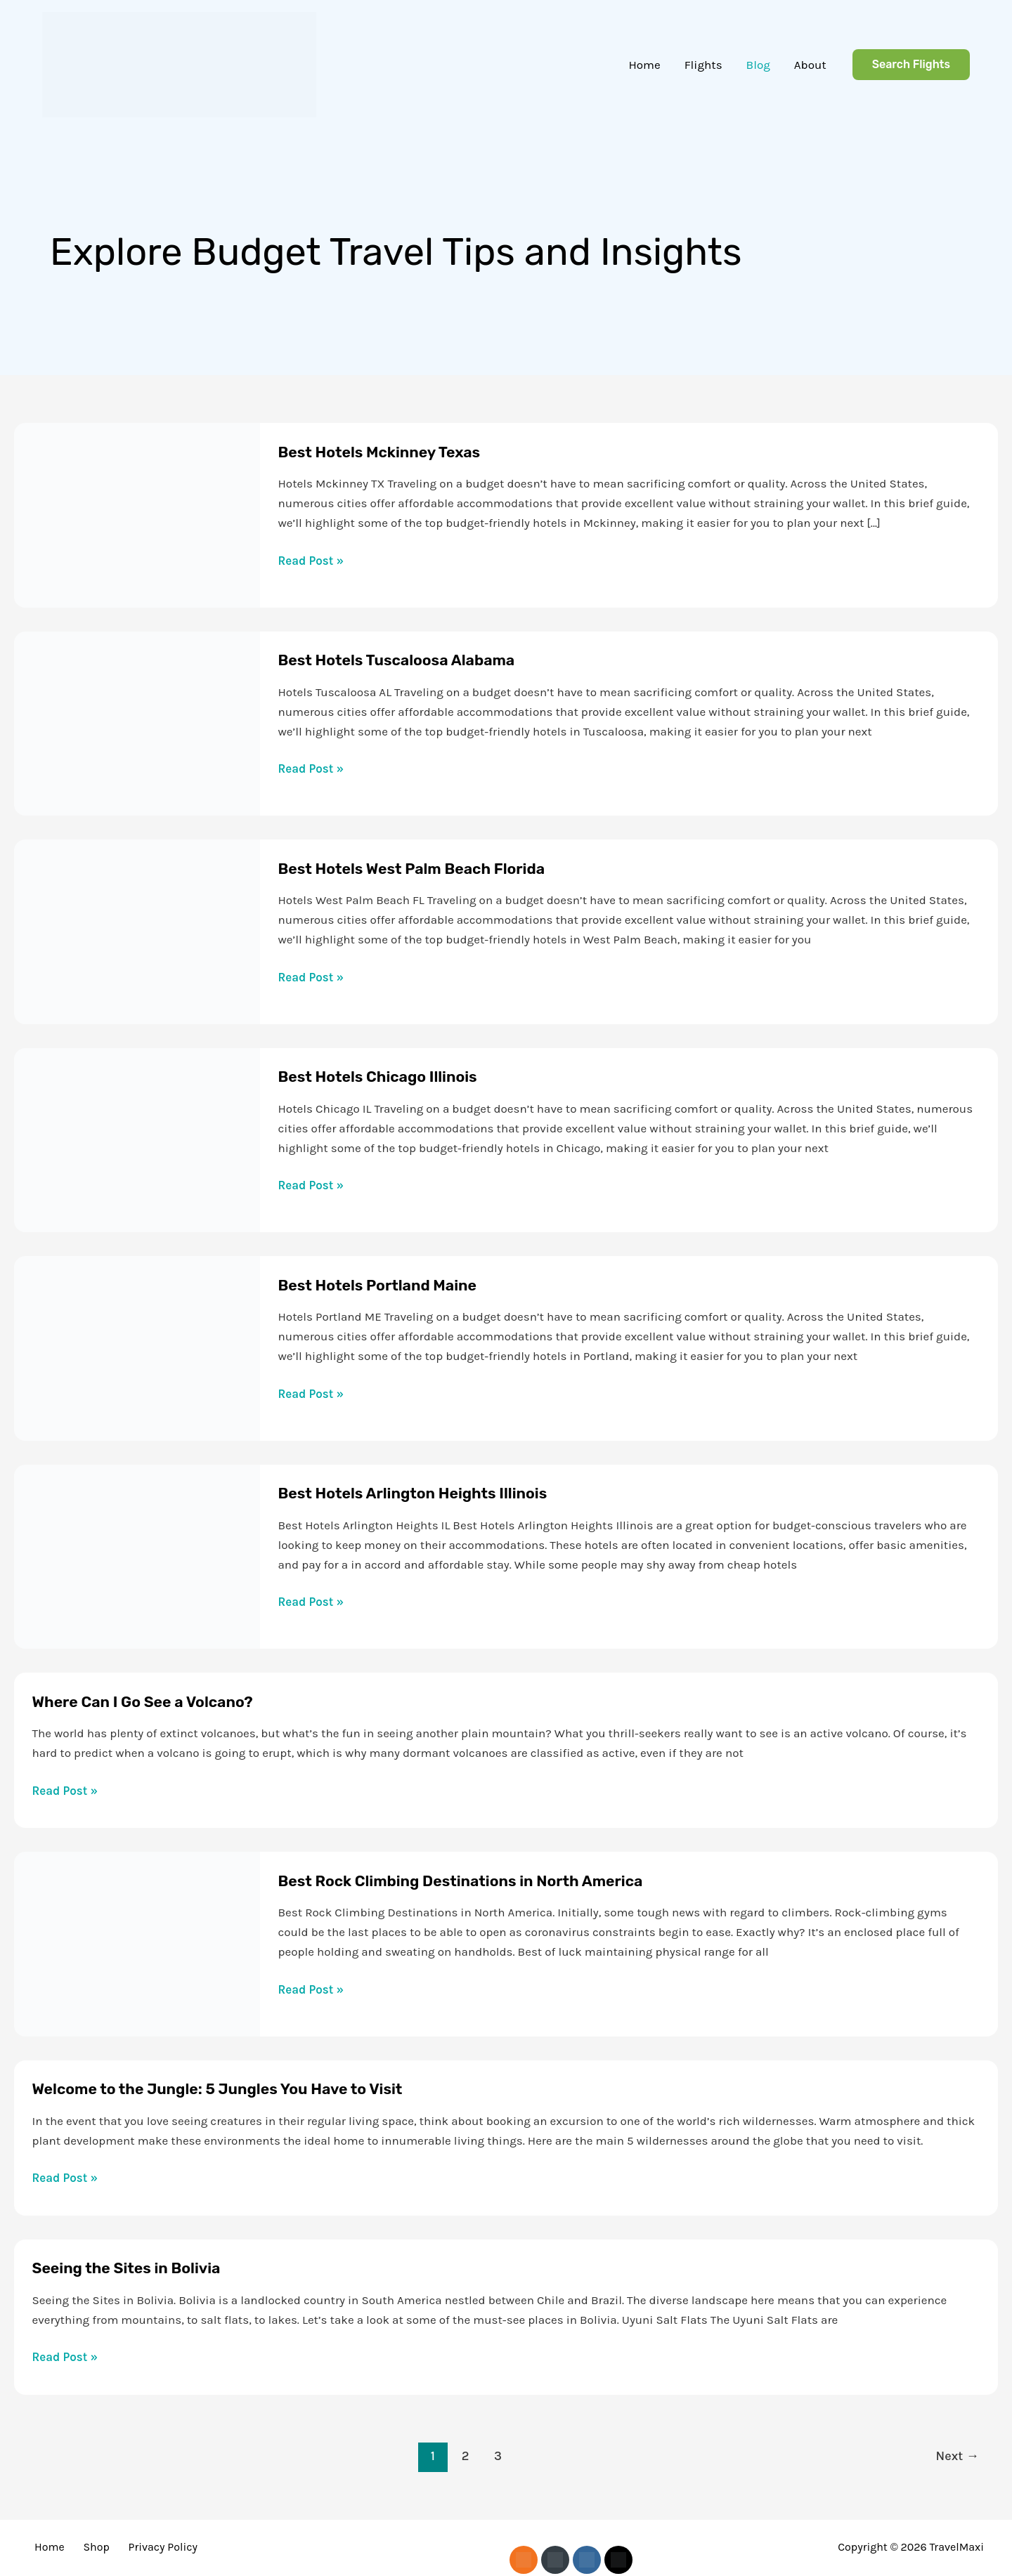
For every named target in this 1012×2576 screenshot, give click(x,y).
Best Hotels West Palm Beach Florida (428, 868)
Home (644, 65)
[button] (911, 65)
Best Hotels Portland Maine (390, 1285)
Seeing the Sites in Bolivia (138, 2267)
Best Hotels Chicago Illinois (390, 1076)
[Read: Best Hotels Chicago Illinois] (137, 1139)
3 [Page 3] (498, 2456)
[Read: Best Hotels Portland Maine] (137, 1347)
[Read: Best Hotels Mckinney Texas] (137, 513)
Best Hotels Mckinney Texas (392, 452)
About (810, 65)
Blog (758, 65)
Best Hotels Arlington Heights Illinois (429, 1493)
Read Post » (311, 560)
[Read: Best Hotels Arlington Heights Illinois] (137, 1555)
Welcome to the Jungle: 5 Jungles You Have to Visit (241, 2088)
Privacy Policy (141, 2547)
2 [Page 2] (465, 2456)
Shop (83, 2547)
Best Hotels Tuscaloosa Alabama (411, 659)
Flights (703, 65)
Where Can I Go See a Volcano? (156, 1701)
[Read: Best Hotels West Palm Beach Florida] (137, 930)
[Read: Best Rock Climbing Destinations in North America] (137, 1942)
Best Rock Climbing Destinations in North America (483, 1880)
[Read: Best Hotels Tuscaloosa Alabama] (137, 722)
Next (957, 2456)
